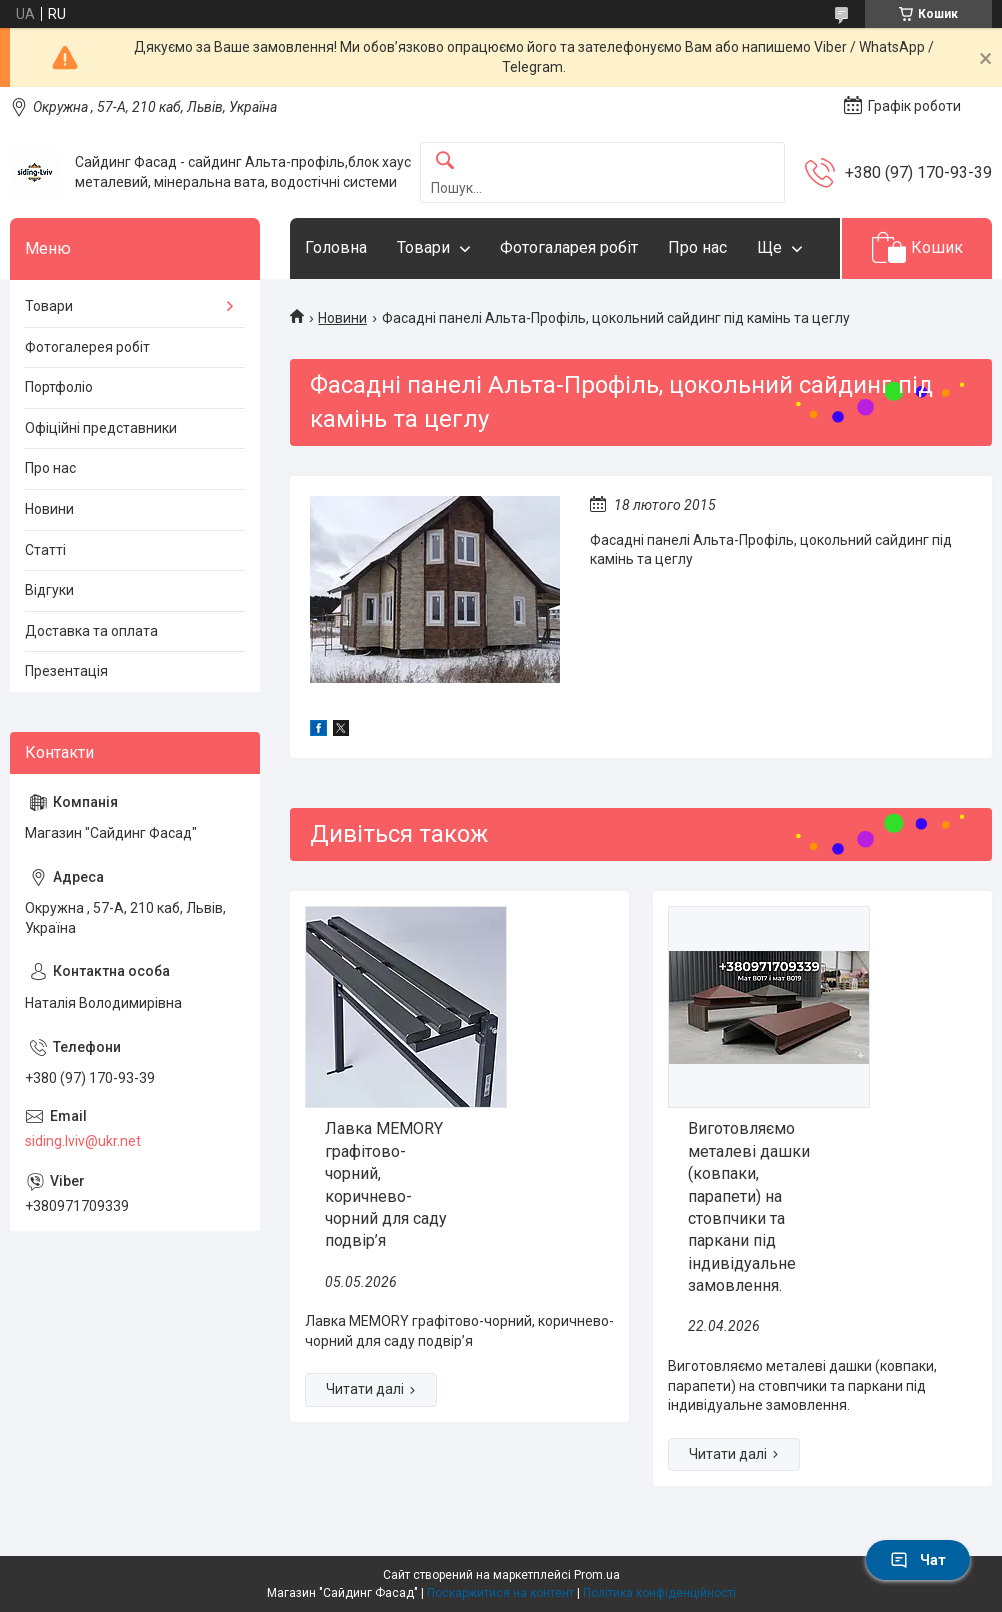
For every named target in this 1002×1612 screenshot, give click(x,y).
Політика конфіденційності (659, 1593)
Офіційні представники (101, 428)
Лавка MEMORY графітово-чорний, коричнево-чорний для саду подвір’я (386, 1184)
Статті (45, 550)
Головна (336, 247)
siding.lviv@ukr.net (83, 1141)
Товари (423, 247)
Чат (918, 1560)
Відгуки (49, 590)
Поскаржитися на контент (500, 1593)
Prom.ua (597, 1575)
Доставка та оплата (91, 631)
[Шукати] (445, 161)
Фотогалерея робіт (87, 347)
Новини (342, 318)
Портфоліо (59, 387)
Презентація (66, 671)
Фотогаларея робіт (569, 247)
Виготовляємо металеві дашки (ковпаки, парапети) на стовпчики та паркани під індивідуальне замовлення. (749, 1207)
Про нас (697, 247)
